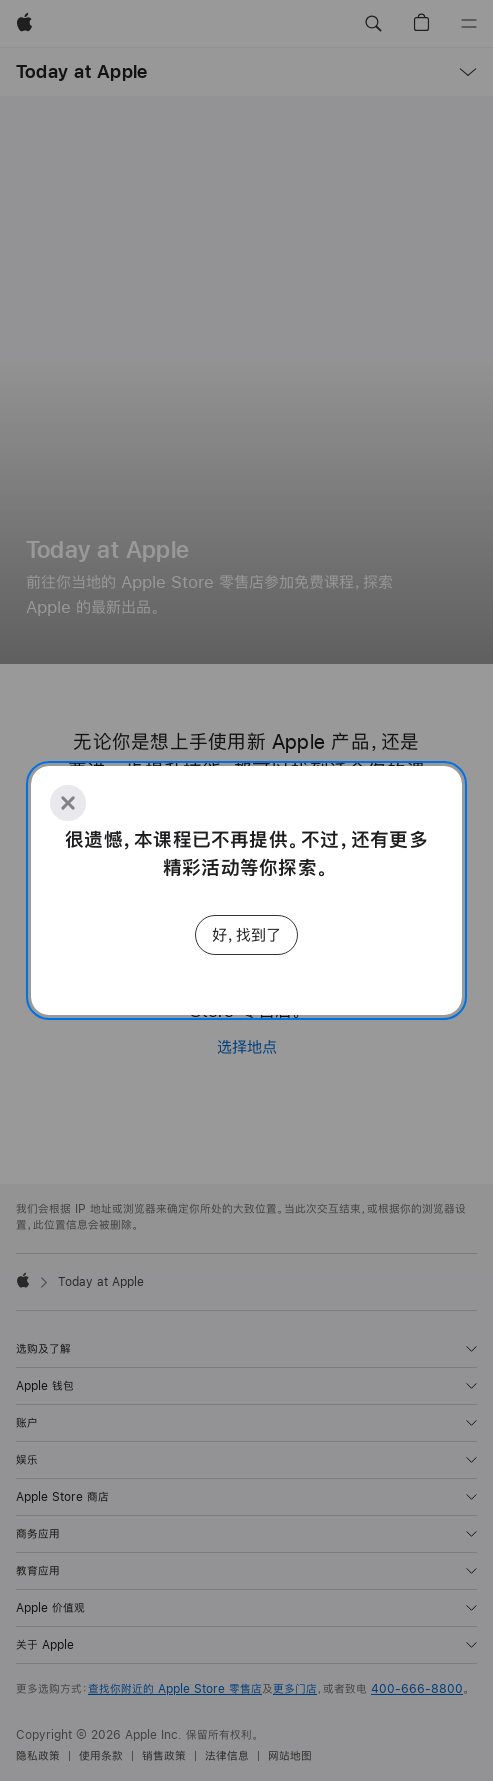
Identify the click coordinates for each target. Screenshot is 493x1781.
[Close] (68, 803)
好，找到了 (246, 934)
